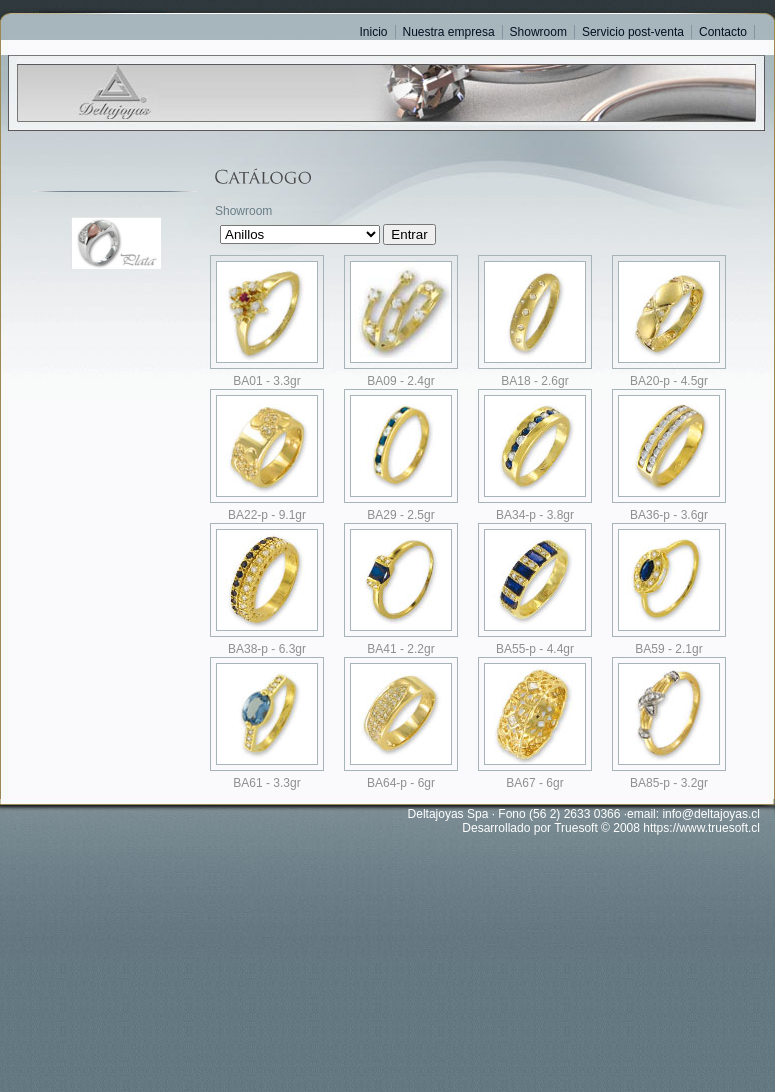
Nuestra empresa (449, 32)
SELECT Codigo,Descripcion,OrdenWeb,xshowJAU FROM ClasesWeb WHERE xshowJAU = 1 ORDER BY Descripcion (300, 234)
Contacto (723, 32)
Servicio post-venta (633, 32)
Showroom (538, 32)
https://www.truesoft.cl (701, 828)
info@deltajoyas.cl (711, 814)
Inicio (374, 32)
